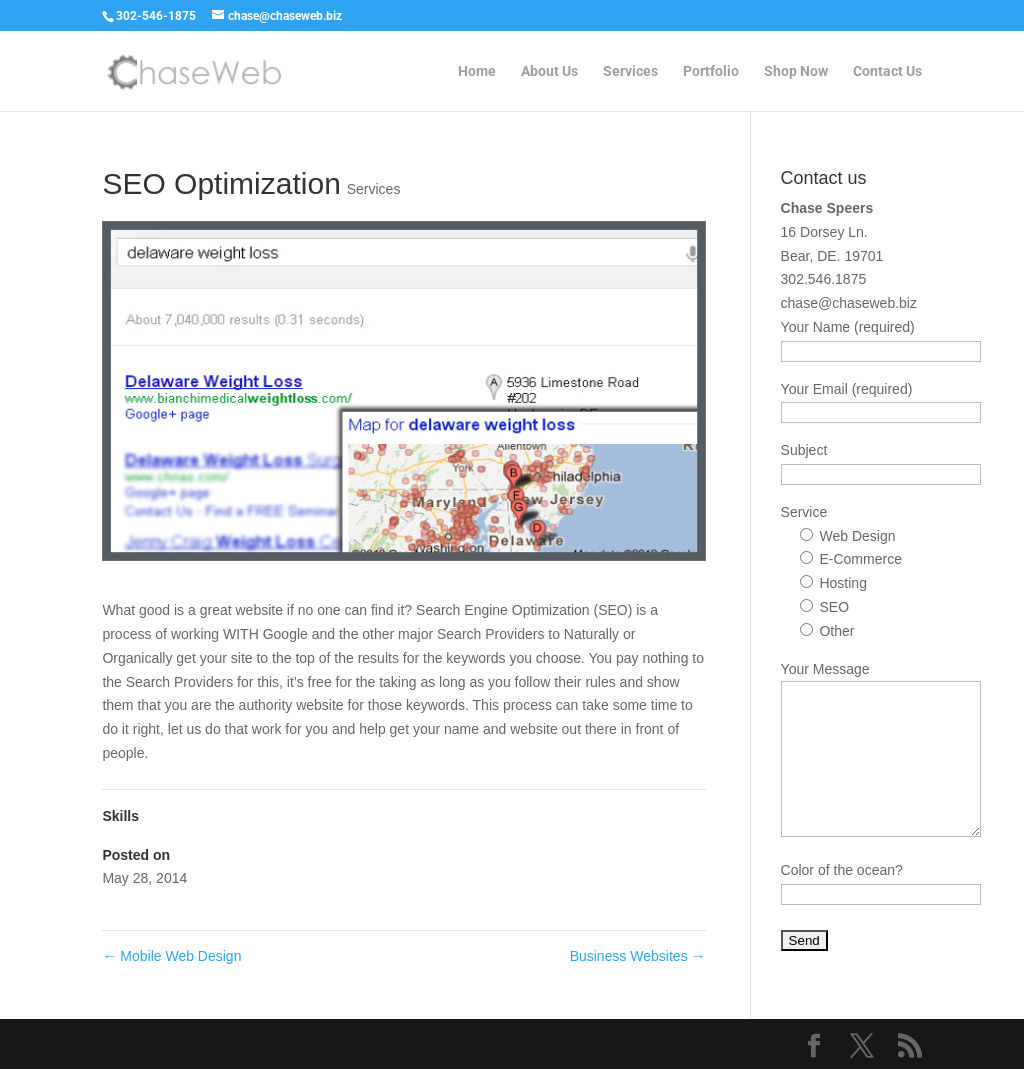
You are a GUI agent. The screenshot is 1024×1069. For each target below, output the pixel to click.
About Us (549, 71)
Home (477, 71)
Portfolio (711, 71)
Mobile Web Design (171, 956)
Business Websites (638, 956)
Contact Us (887, 71)
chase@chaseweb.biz (849, 303)
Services (630, 71)
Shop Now (796, 71)
